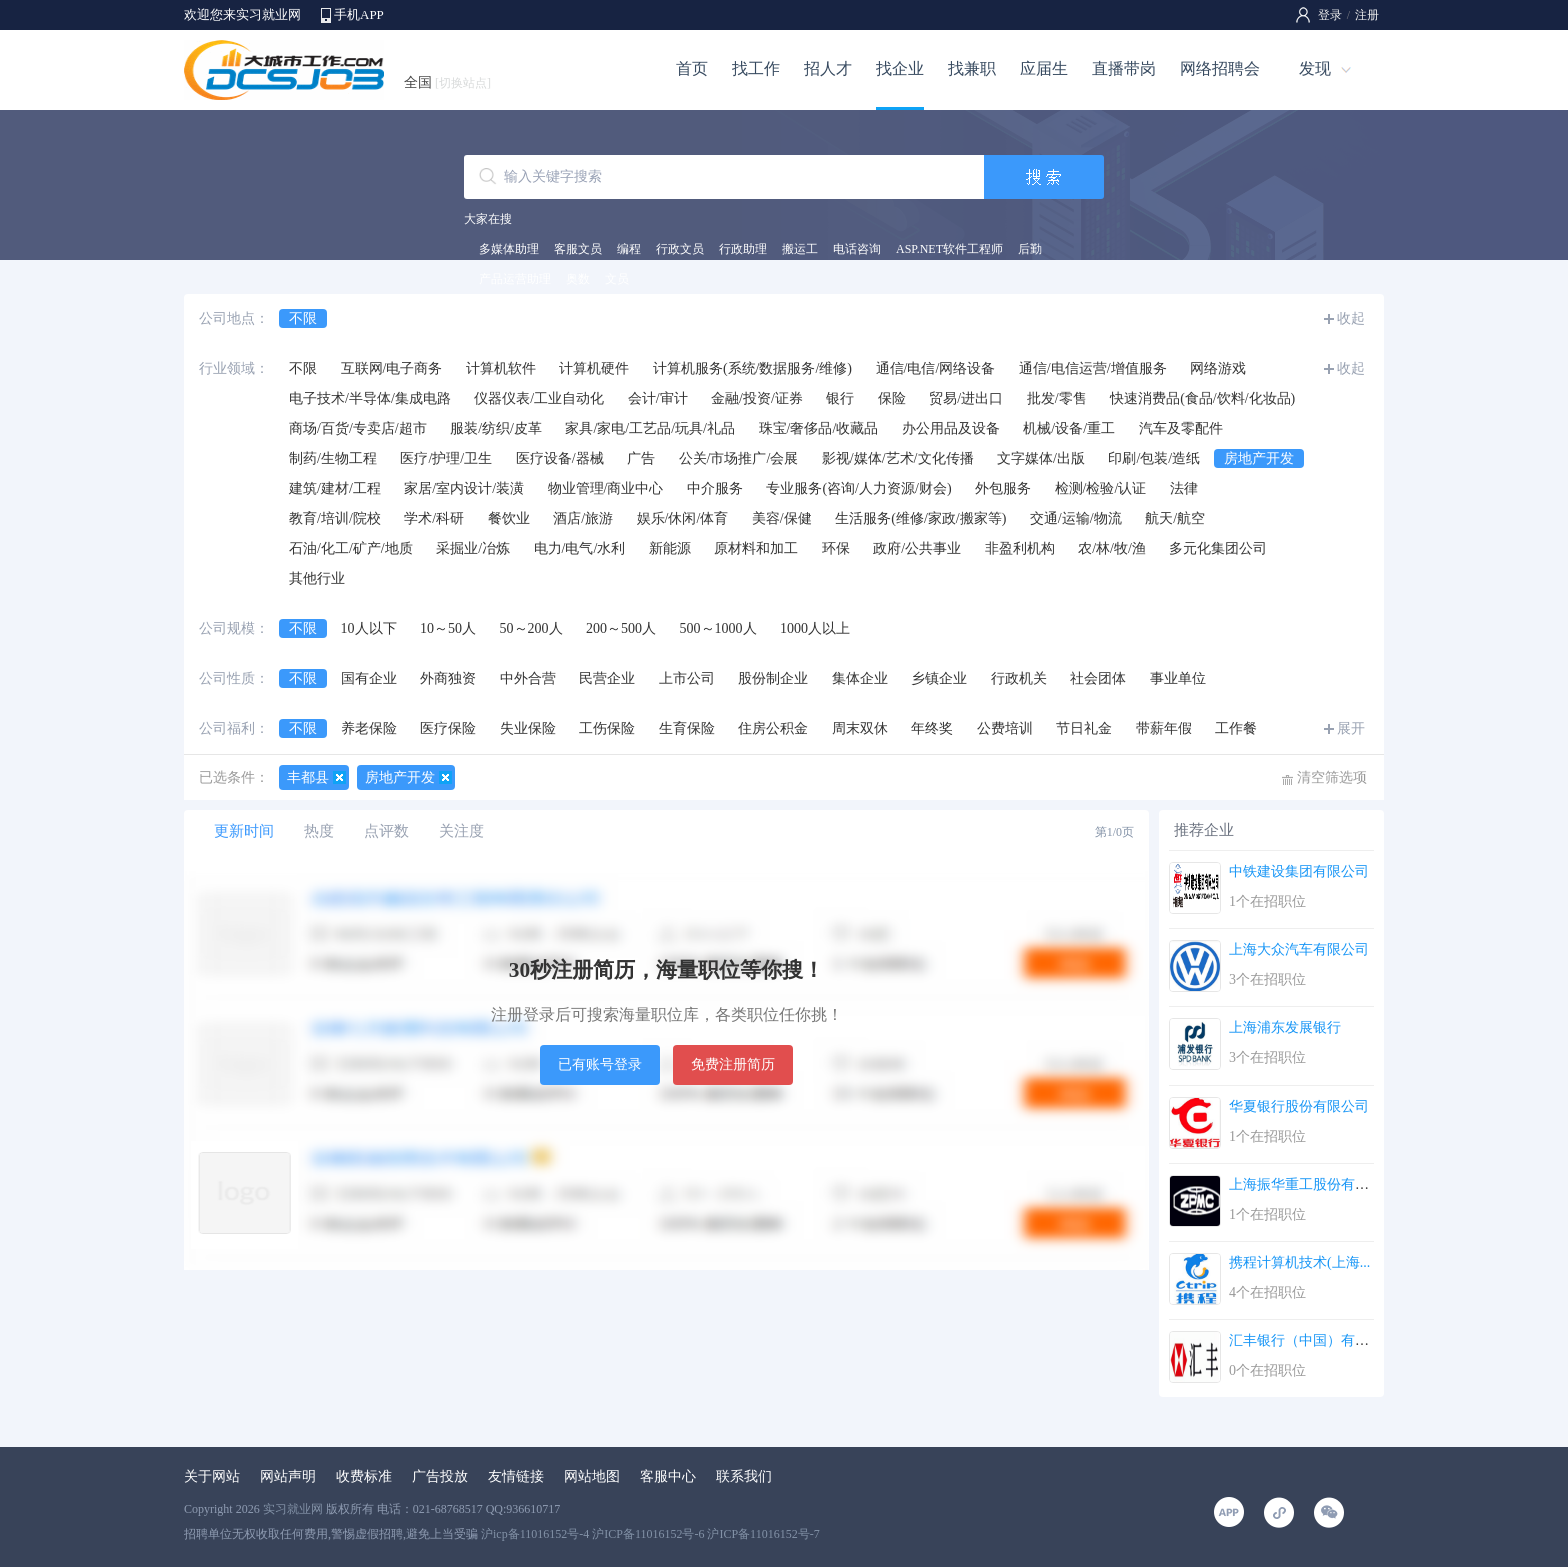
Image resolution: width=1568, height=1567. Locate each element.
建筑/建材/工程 (335, 488)
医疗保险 (448, 728)
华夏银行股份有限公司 (1299, 1106)
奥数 (578, 279)
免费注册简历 (733, 1064)
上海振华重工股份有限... (1304, 1184)
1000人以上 (815, 628)
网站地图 (592, 1476)
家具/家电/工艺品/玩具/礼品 (650, 428)
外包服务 (1003, 488)
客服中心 (668, 1476)
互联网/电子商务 (392, 368)
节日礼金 (1084, 728)
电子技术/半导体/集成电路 (370, 398)
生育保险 (687, 728)
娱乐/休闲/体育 (683, 518)
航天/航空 (1175, 518)
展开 (1351, 728)
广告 (641, 458)
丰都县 (308, 777)
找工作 (756, 68)
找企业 (900, 68)
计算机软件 (501, 368)
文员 (617, 279)
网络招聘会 (1220, 68)
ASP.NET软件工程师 (949, 249)
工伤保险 (607, 728)
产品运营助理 (515, 279)
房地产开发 (1259, 458)
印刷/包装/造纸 (1154, 458)
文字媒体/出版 (1041, 458)
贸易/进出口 (966, 398)
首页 (692, 68)
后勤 (1030, 249)
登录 (1330, 15)
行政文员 (680, 249)
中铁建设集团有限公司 (1299, 871)
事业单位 (1178, 678)
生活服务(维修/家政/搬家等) (920, 518)
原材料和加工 (756, 548)
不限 (303, 318)
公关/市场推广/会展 (739, 458)
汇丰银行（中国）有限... (1304, 1340)
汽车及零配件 (1181, 428)
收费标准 (364, 1476)
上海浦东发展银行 (1285, 1027)
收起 (1351, 318)
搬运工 (800, 249)
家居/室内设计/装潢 (464, 488)
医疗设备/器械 (560, 458)
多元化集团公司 (1218, 548)
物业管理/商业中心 (606, 488)
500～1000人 (718, 628)
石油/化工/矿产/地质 (351, 548)
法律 (1184, 488)
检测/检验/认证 (1101, 488)
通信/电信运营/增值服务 (1093, 368)
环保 (836, 548)
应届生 (1044, 68)
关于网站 (212, 1476)
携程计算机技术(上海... (1299, 1262)
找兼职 (972, 68)
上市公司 (687, 678)
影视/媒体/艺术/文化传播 (898, 458)
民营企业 (607, 678)
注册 (1367, 15)
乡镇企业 (939, 678)
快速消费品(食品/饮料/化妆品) (1202, 398)
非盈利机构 (1020, 548)
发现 (1315, 68)
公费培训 (1005, 728)
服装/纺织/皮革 (496, 428)
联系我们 (744, 1476)
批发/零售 (1057, 398)
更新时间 (244, 831)
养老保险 (369, 728)
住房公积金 (773, 728)
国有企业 (369, 678)
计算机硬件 (594, 368)
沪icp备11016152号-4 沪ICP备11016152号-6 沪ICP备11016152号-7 (650, 1534)
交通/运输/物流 (1076, 518)
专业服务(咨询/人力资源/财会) (858, 488)
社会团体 (1098, 678)
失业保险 (528, 728)
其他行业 (317, 578)
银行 (840, 398)
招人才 (828, 68)
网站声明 (288, 1476)
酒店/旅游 (583, 518)
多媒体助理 (509, 249)
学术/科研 (434, 518)
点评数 (386, 831)
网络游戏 (1218, 368)
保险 (892, 398)
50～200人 (531, 628)
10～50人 (448, 628)
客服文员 (578, 249)
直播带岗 (1124, 68)
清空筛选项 (1332, 777)
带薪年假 (1164, 728)
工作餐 (1236, 728)
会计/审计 (658, 398)
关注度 (461, 831)
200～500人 (621, 628)
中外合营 (528, 678)
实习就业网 (293, 1509)
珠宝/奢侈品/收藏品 (819, 428)
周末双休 (860, 728)
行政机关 (1019, 678)
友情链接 (516, 1476)
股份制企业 (773, 678)
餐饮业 (509, 518)
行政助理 (743, 249)
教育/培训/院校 (335, 518)
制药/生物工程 (333, 458)
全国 (447, 82)
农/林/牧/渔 (1112, 548)
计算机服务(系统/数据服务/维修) (752, 368)
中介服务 (715, 488)
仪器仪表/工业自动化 (539, 398)
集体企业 (860, 678)
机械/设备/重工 (1069, 428)
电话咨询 (857, 249)
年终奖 (932, 728)
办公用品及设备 (951, 428)
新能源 (670, 548)
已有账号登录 (600, 1064)
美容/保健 (782, 518)
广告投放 (440, 1476)
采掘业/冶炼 (473, 548)
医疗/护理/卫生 (446, 458)
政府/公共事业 (917, 548)
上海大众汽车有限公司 (1299, 949)
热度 (319, 831)
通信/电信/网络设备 (936, 368)
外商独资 (448, 678)
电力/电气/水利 (580, 548)
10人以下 (369, 628)
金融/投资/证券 (757, 398)
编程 (629, 249)
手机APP (359, 14)
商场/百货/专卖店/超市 (358, 428)
